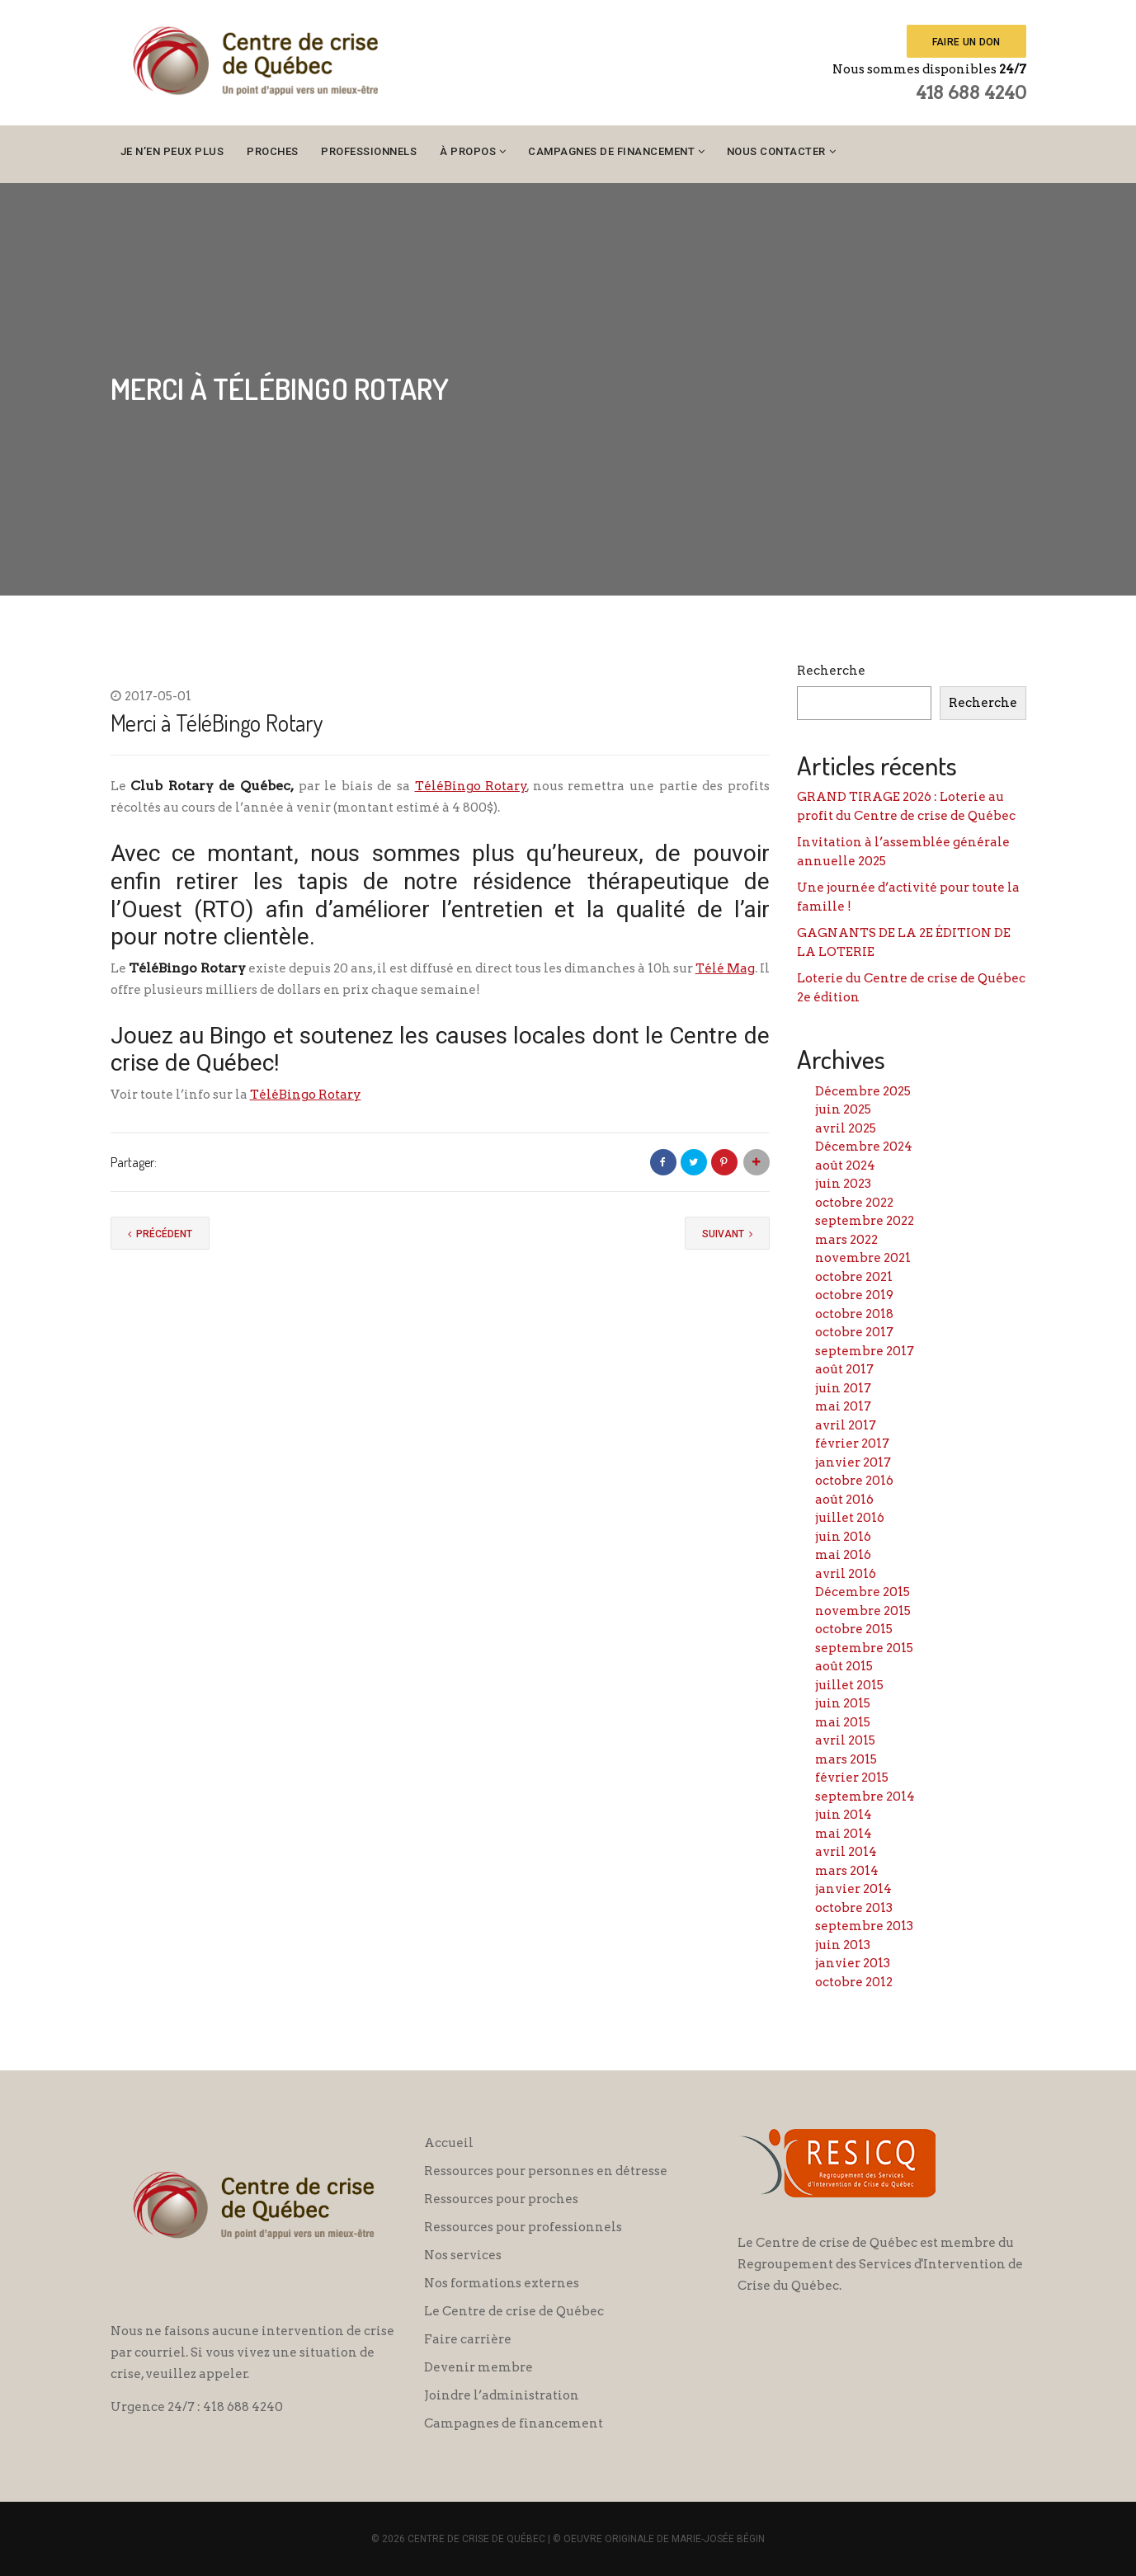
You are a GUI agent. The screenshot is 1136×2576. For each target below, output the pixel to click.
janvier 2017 (853, 1462)
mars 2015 (846, 1759)
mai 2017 (843, 1406)
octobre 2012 (854, 1982)
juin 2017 (843, 1388)
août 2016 (844, 1499)
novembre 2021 (863, 1257)
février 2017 (852, 1443)
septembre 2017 (864, 1351)
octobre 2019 (854, 1295)
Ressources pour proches (501, 2199)
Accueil (449, 2143)
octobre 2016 (854, 1480)
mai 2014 (843, 1833)
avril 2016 (845, 1573)
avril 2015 (845, 1740)
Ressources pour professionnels (523, 2227)
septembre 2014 (865, 1796)
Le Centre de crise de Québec (514, 2311)
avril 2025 (845, 1128)
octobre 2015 (854, 1629)
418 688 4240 (971, 92)
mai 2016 (843, 1554)
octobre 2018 (854, 1314)
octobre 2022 (854, 1202)
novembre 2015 (863, 1611)
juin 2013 (842, 1945)
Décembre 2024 (863, 1146)
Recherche (831, 670)
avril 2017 (845, 1425)
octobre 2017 (854, 1332)
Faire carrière (467, 2339)
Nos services (463, 2255)
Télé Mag (725, 968)
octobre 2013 (854, 1907)
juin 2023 (843, 1183)
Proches (273, 151)
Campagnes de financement (611, 151)
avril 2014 (846, 1851)
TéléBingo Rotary (471, 786)
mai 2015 (842, 1722)
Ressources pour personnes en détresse (545, 2171)
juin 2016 (843, 1536)
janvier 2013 (852, 1963)
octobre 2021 (854, 1276)
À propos (468, 151)
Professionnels (369, 151)
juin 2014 (843, 1814)
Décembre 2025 (863, 1091)
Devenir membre (478, 2367)
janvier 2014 (853, 1888)
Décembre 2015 (862, 1592)
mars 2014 (847, 1870)
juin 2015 (842, 1703)
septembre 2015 (864, 1648)
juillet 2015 (849, 1685)
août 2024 (845, 1165)
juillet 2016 (849, 1517)
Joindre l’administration (501, 2395)
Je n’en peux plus (172, 151)
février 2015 (852, 1777)
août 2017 (844, 1369)
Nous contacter (776, 151)
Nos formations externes (501, 2283)
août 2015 (844, 1666)
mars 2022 (846, 1239)
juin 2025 (843, 1109)
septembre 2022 (864, 1220)
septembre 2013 (864, 1926)
